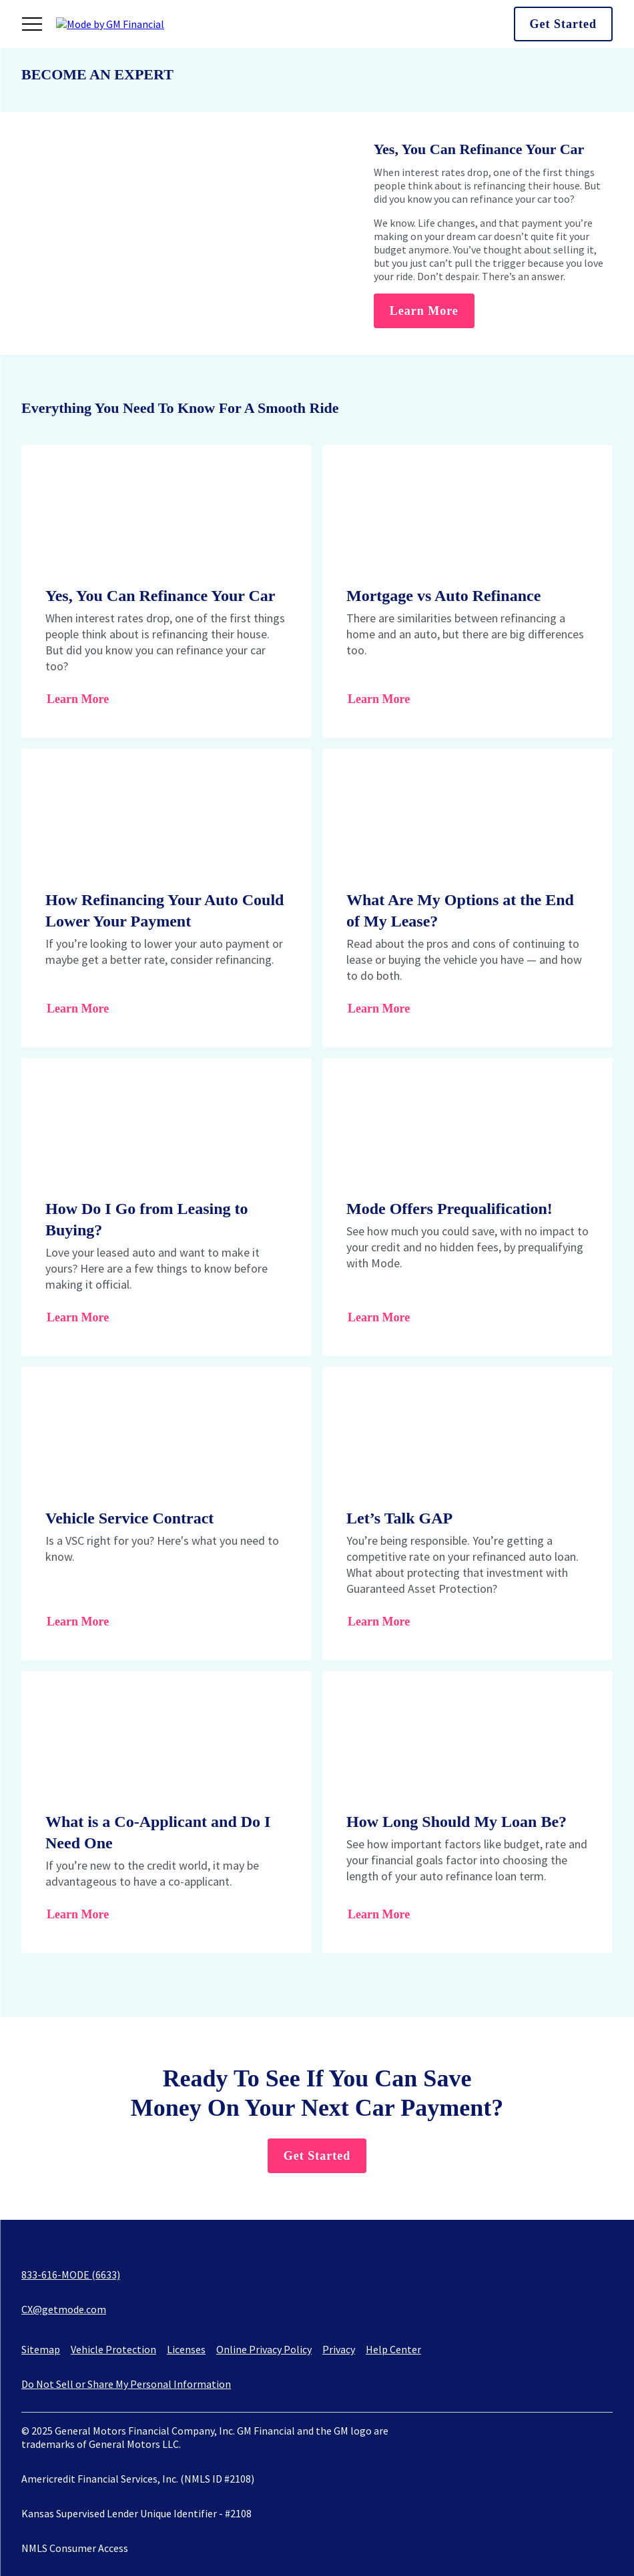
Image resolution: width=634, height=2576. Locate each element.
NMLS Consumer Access (74, 2548)
